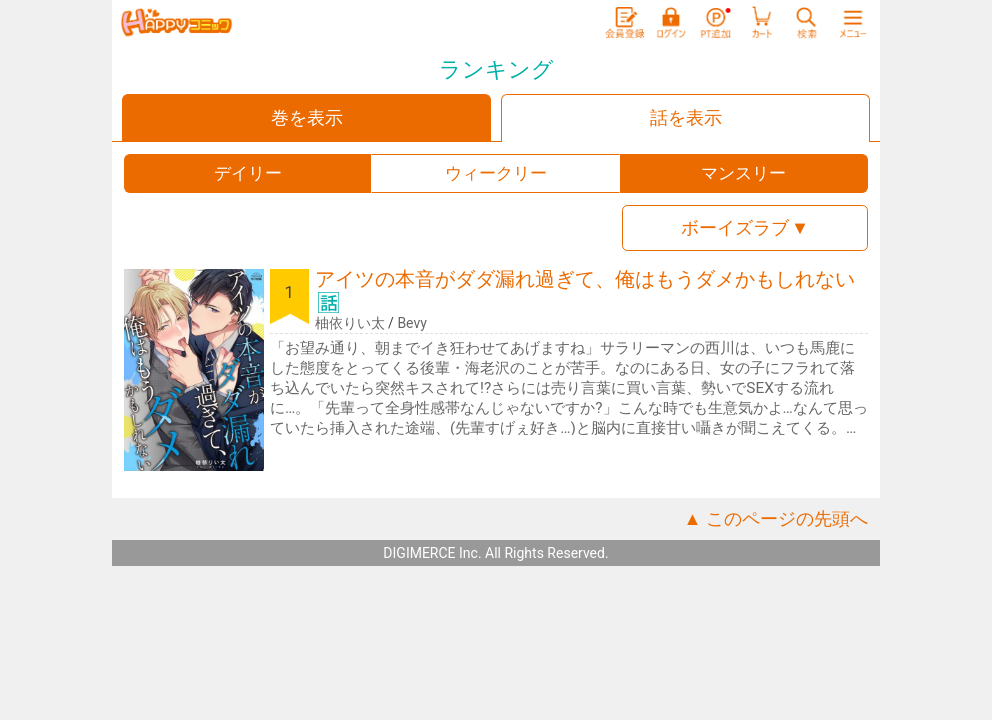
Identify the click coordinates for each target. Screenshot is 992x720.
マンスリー (743, 173)
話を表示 (686, 117)
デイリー (248, 173)
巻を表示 (307, 117)
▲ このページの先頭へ (775, 518)
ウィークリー (496, 173)
